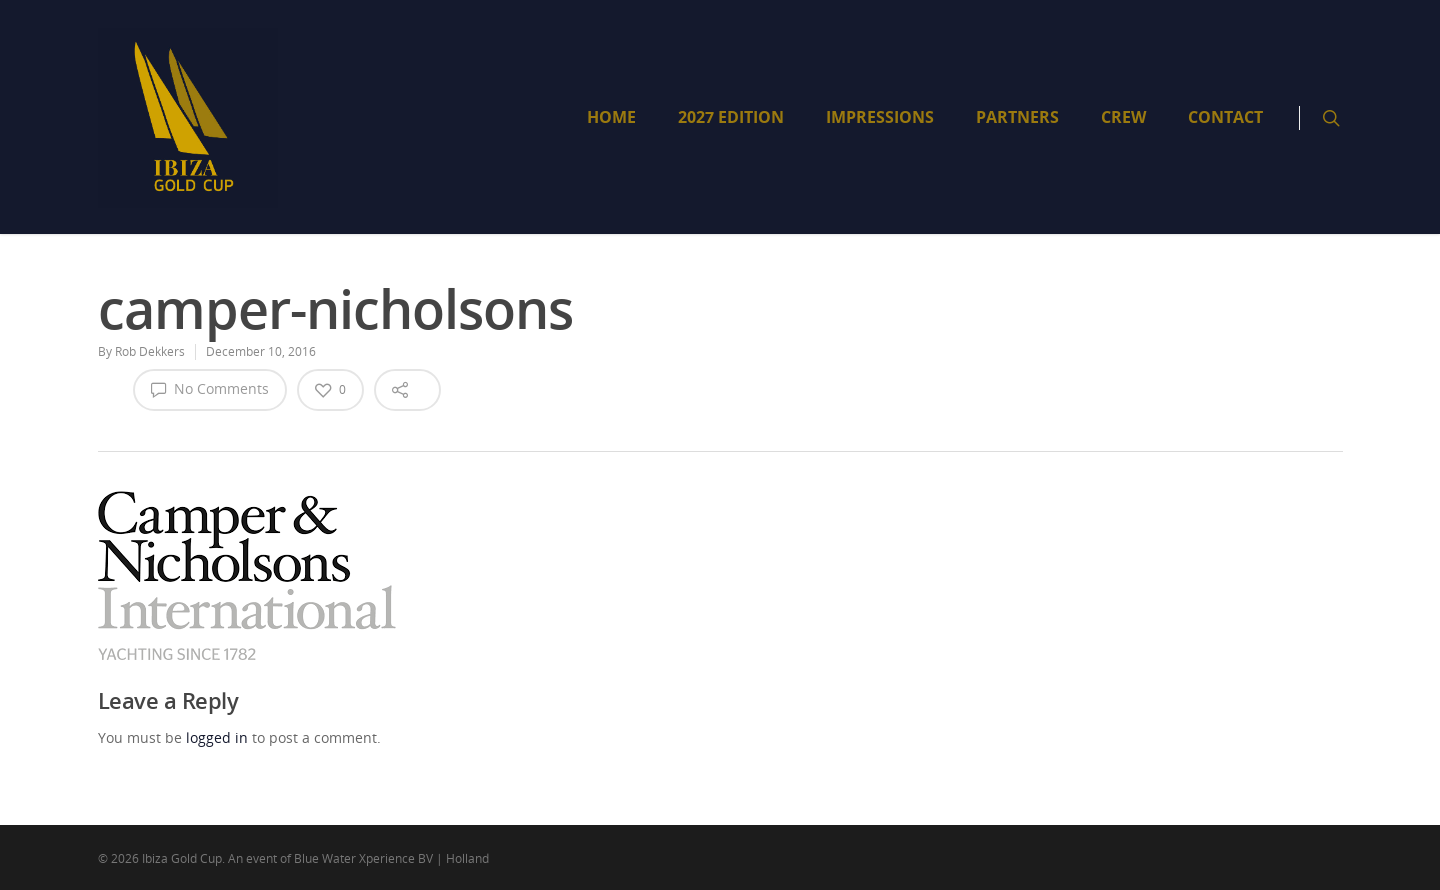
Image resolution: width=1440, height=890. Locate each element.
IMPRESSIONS (880, 117)
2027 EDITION (731, 117)
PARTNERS (1017, 117)
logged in (217, 737)
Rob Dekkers (150, 351)
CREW (1123, 117)
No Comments (210, 389)
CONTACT (1225, 117)
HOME (611, 117)
